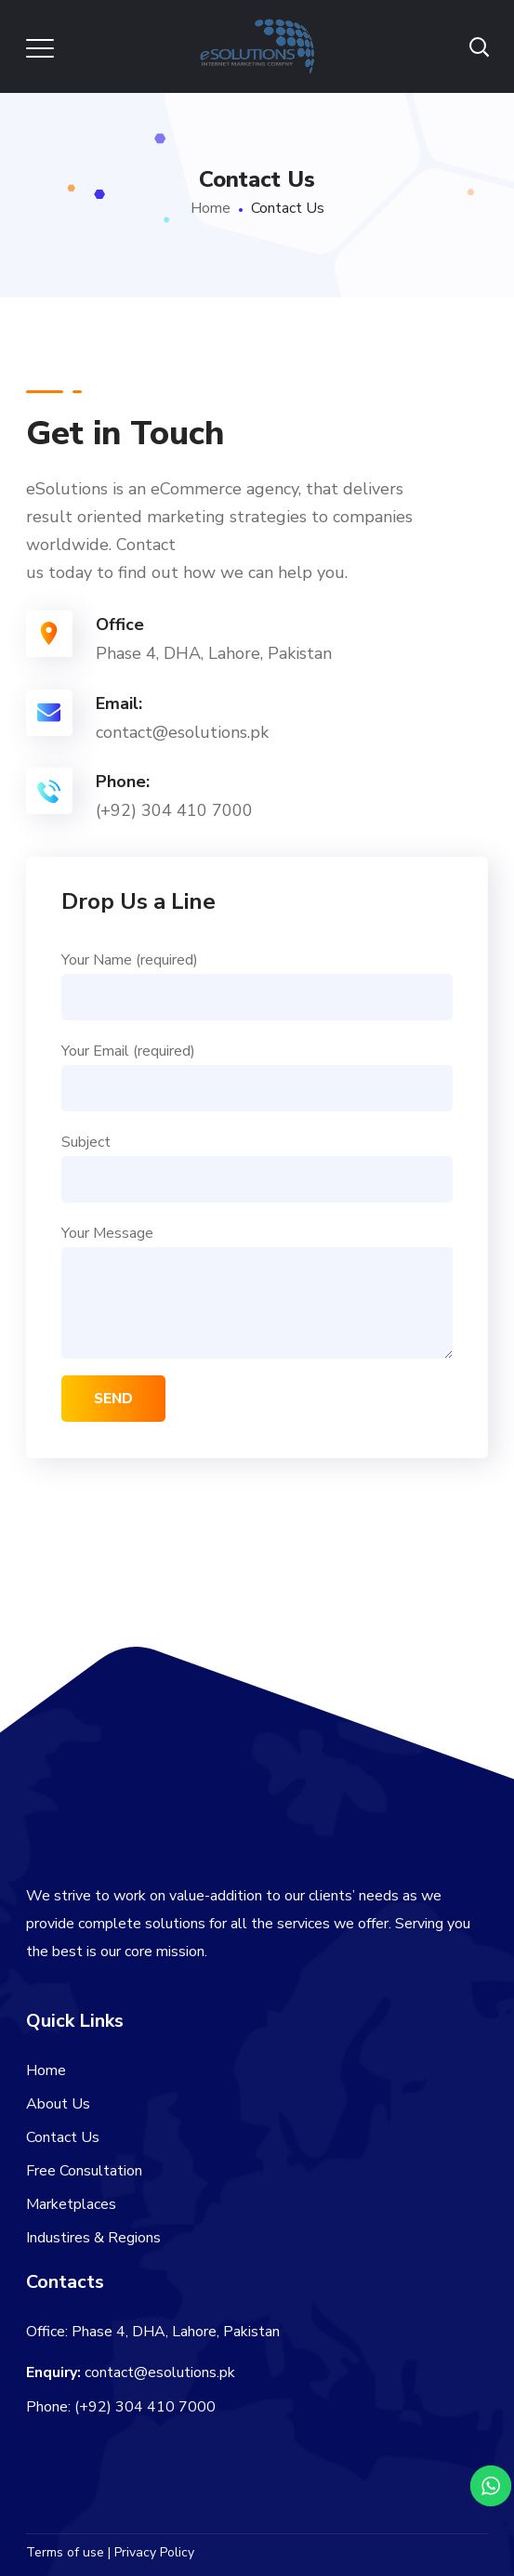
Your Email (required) (257, 1076)
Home (211, 208)
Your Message (257, 1291)
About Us (58, 2104)
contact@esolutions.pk (160, 2372)
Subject (257, 1167)
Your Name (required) (257, 985)
